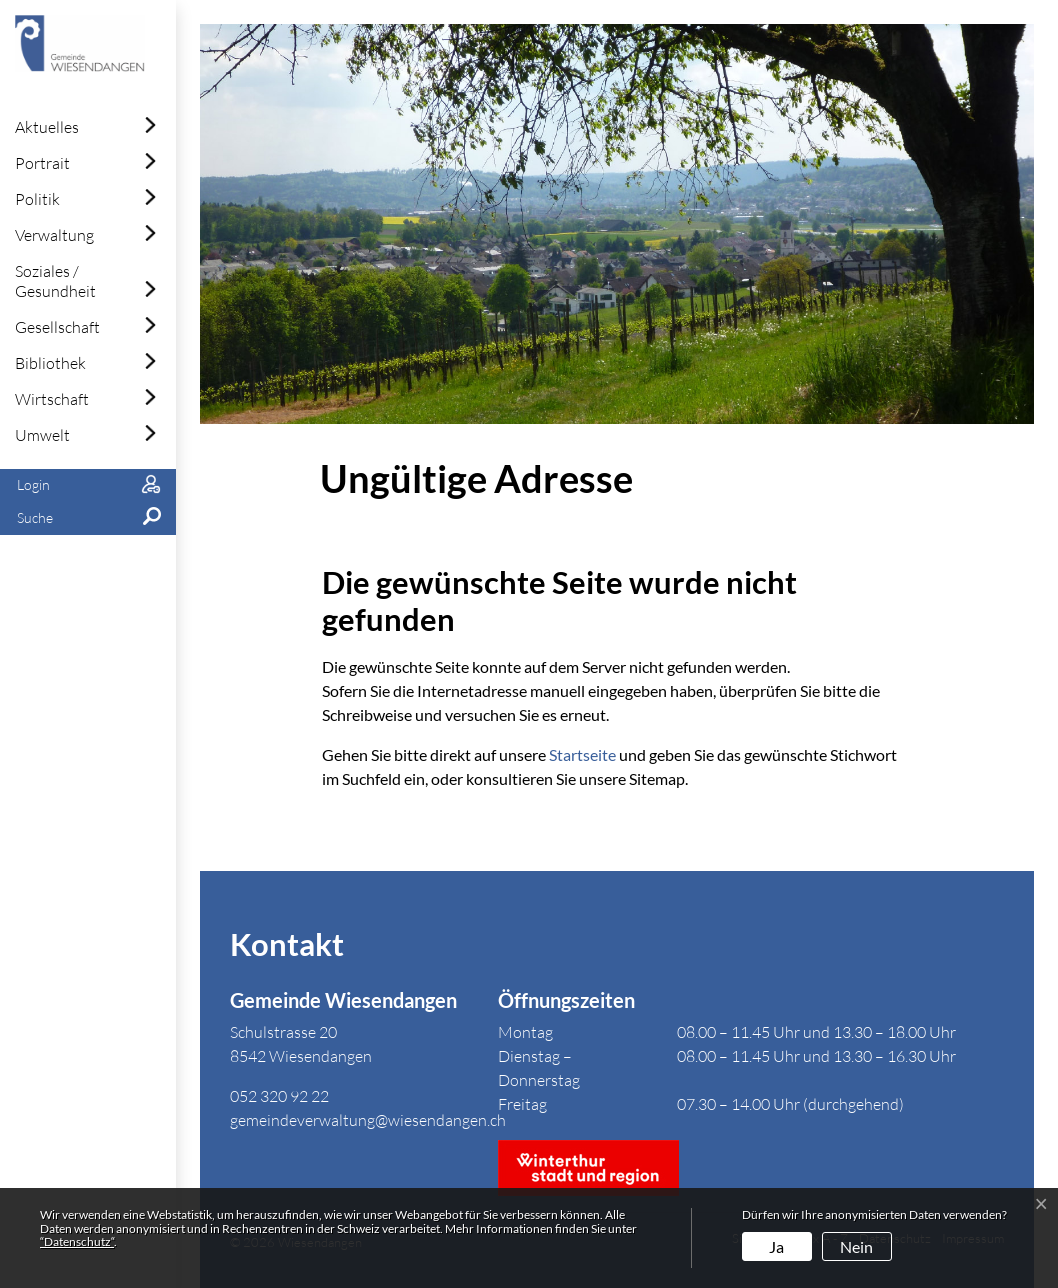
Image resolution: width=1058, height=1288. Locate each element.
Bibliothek (50, 363)
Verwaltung (54, 235)
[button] (88, 518)
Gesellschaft (57, 327)
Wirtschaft (52, 399)
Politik (37, 199)
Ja (776, 1246)
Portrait (42, 163)
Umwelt (42, 435)
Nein (856, 1246)
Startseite (582, 754)
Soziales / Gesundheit (55, 281)
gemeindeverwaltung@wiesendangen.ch (368, 1120)
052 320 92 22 (279, 1096)
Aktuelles (47, 127)
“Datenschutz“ (77, 1241)
